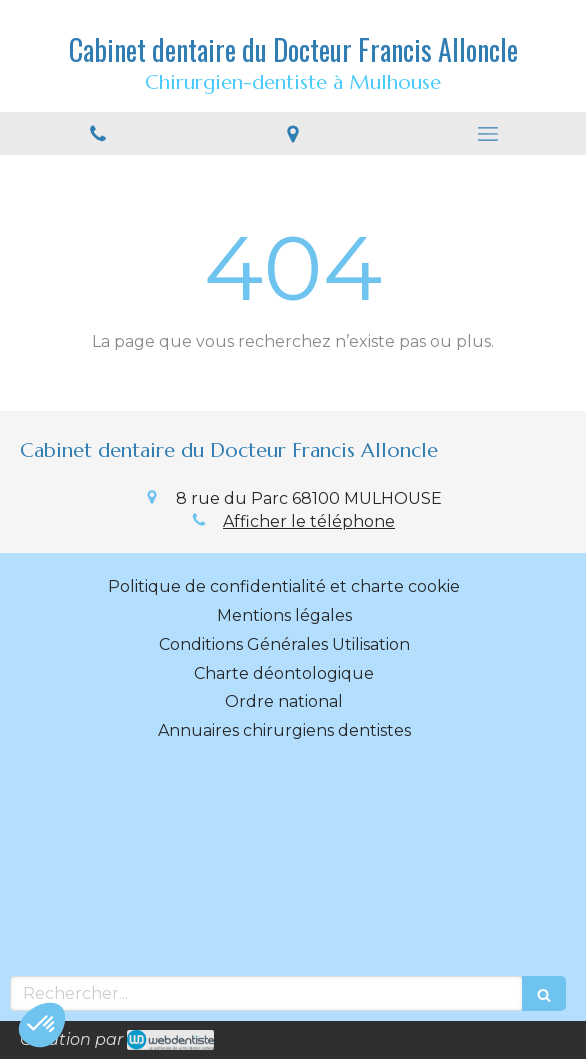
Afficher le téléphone (309, 521)
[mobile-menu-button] (488, 134)
